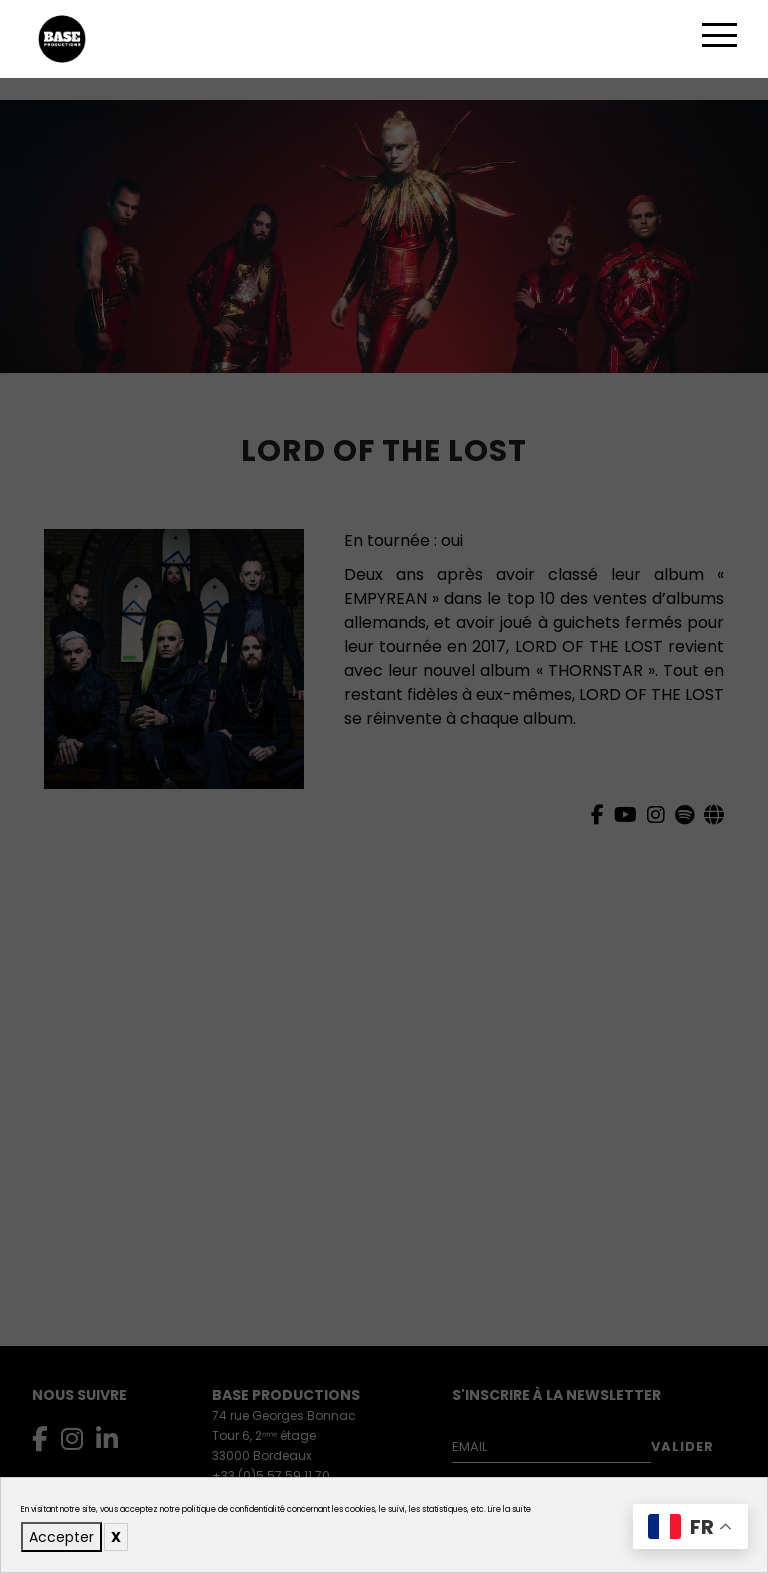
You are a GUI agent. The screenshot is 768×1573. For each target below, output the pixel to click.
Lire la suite (509, 1509)
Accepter (61, 1537)
